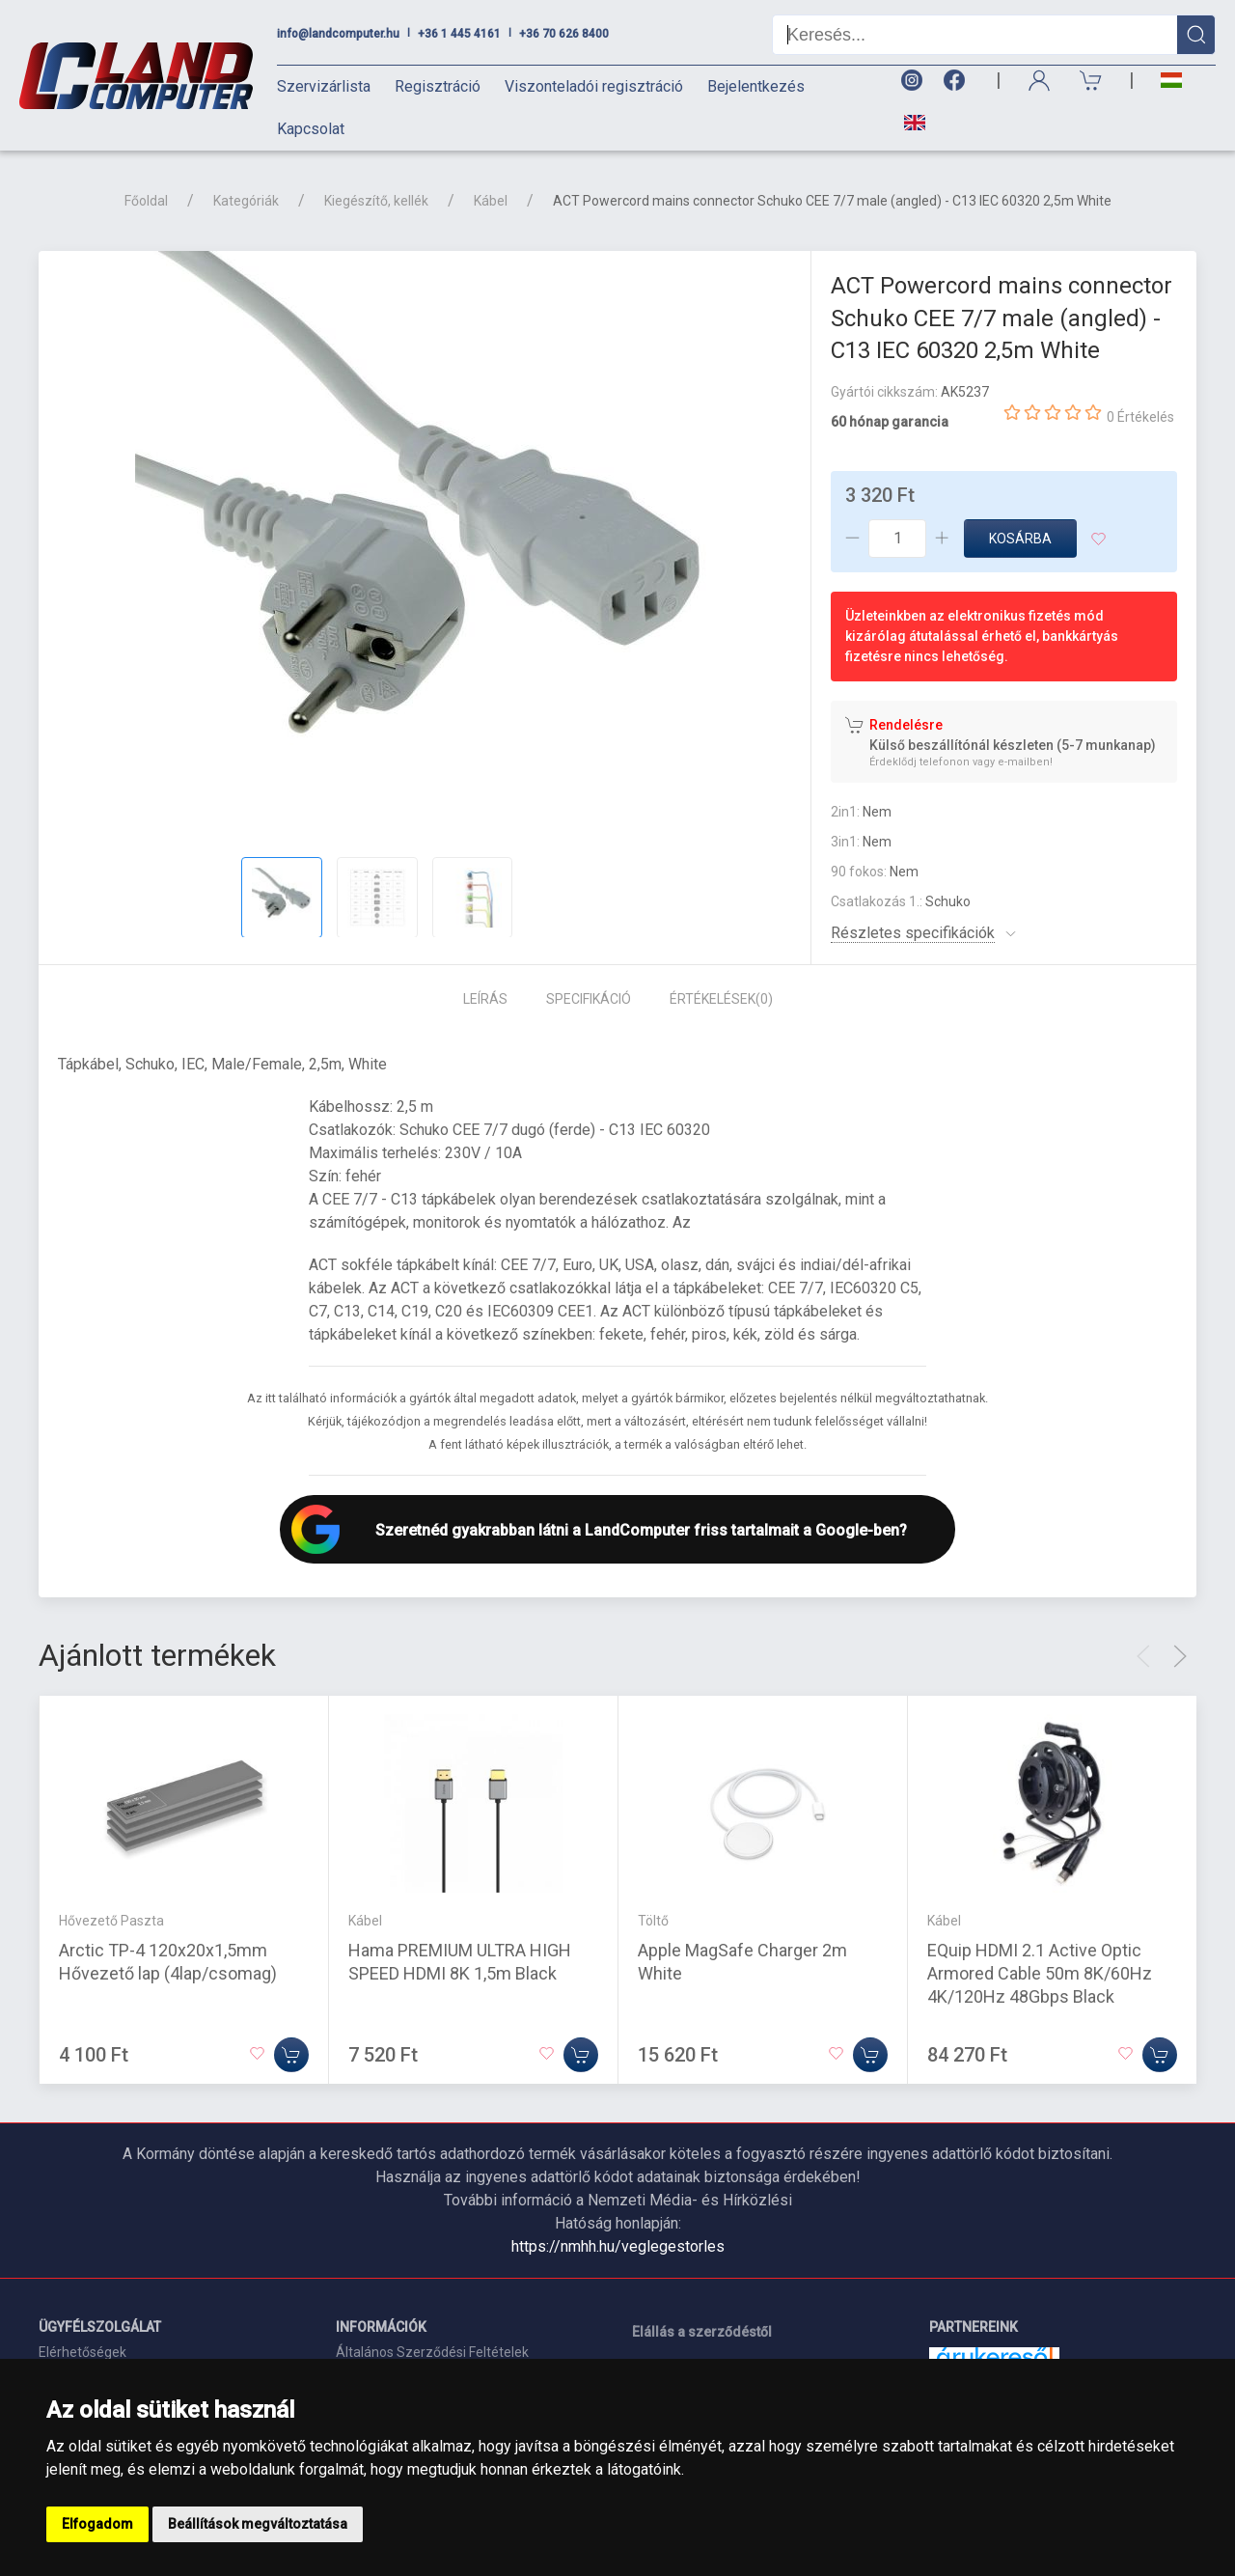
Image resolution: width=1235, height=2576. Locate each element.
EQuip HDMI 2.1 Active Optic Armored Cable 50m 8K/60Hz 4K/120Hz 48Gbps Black (1039, 1972)
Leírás (485, 999)
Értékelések (721, 999)
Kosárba (1020, 538)
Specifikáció (588, 999)
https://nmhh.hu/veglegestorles (618, 2246)
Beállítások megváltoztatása (257, 2524)
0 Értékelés (1140, 417)
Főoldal (146, 200)
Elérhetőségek (82, 2352)
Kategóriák (246, 200)
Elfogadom (97, 2524)
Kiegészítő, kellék (376, 200)
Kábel (491, 200)
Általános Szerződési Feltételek (432, 2352)
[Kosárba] (291, 2053)
